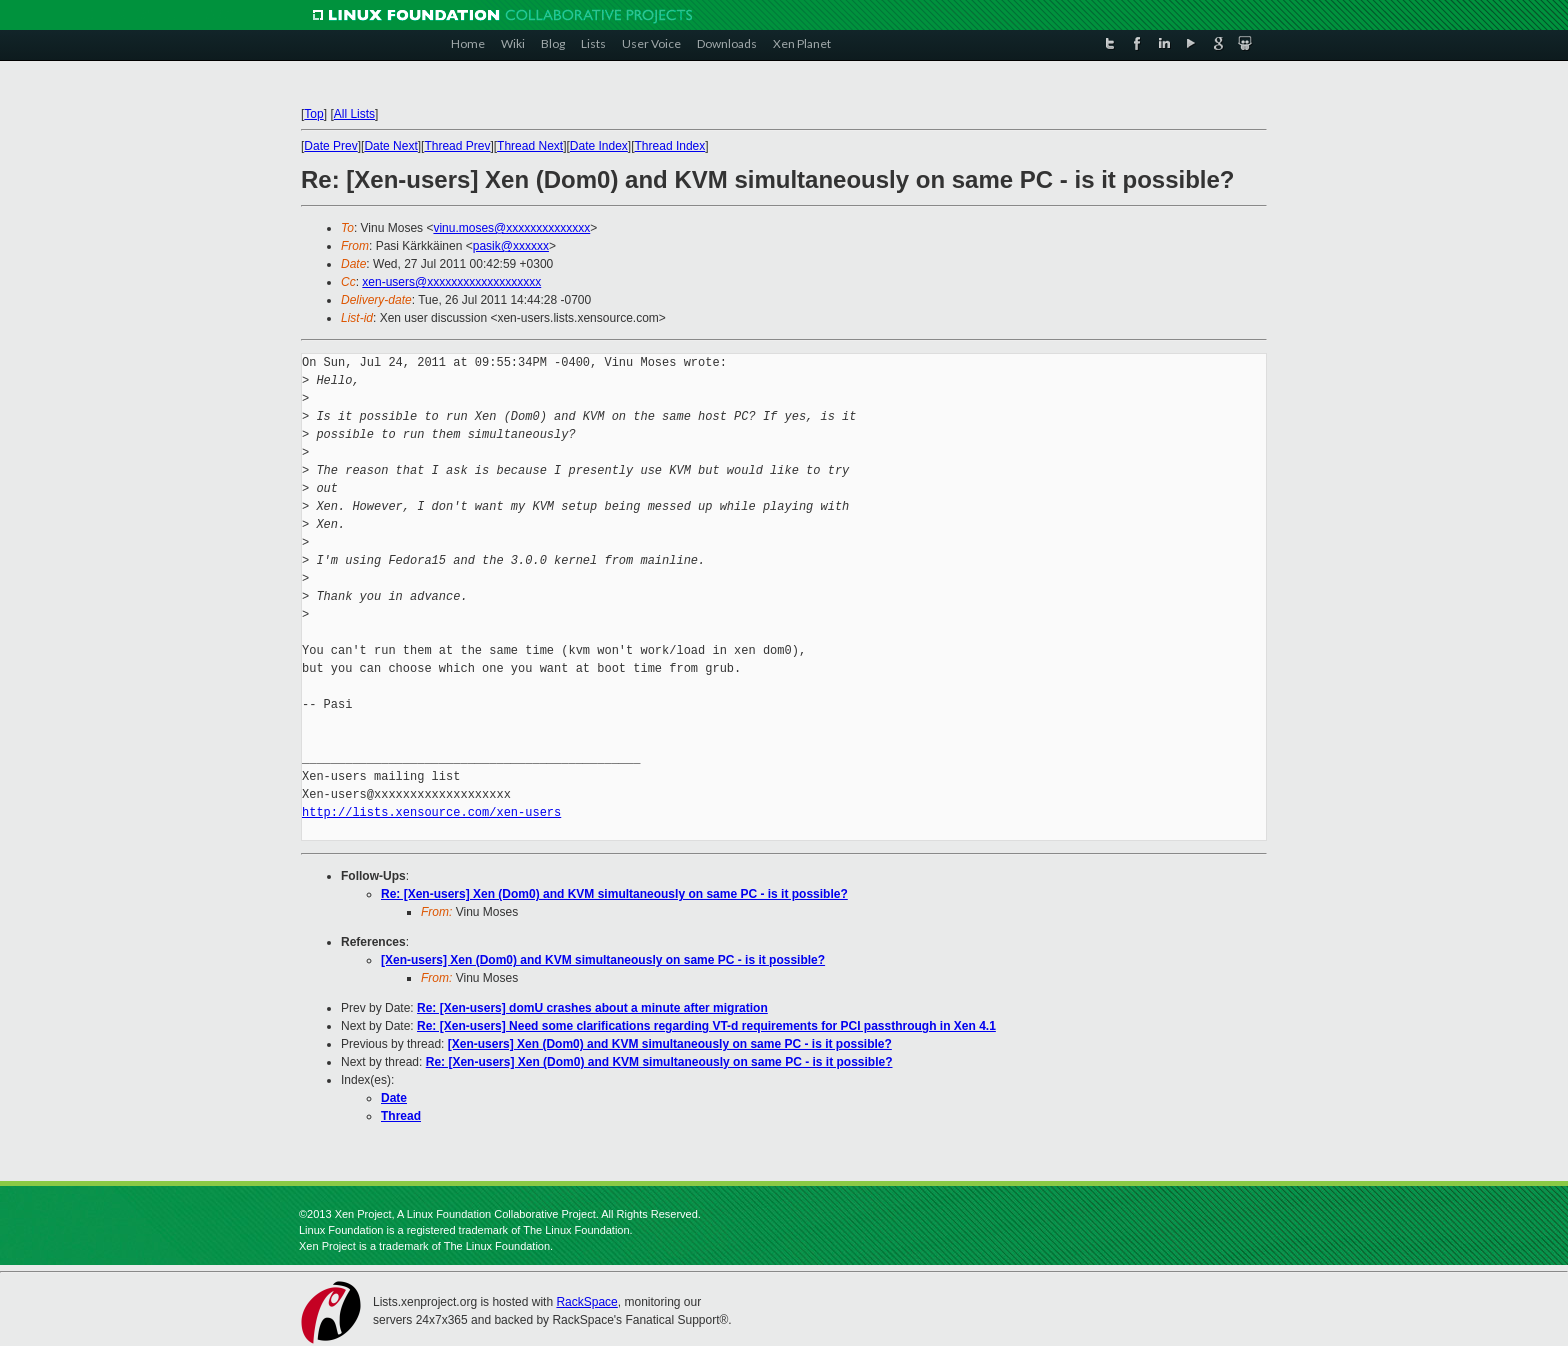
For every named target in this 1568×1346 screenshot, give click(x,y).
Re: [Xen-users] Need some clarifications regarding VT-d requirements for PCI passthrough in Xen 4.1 (706, 1026)
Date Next (390, 146)
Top (313, 114)
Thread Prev (457, 146)
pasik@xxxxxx (511, 246)
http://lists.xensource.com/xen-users (431, 812)
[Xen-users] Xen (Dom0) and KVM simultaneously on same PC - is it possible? (603, 960)
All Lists (354, 114)
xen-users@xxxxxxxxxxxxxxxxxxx (451, 282)
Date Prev (330, 146)
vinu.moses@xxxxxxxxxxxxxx (511, 228)
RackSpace (586, 1302)
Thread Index (670, 146)
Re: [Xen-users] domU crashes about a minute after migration (592, 1008)
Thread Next (530, 146)
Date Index (599, 146)
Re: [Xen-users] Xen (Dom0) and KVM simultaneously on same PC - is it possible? (614, 894)
